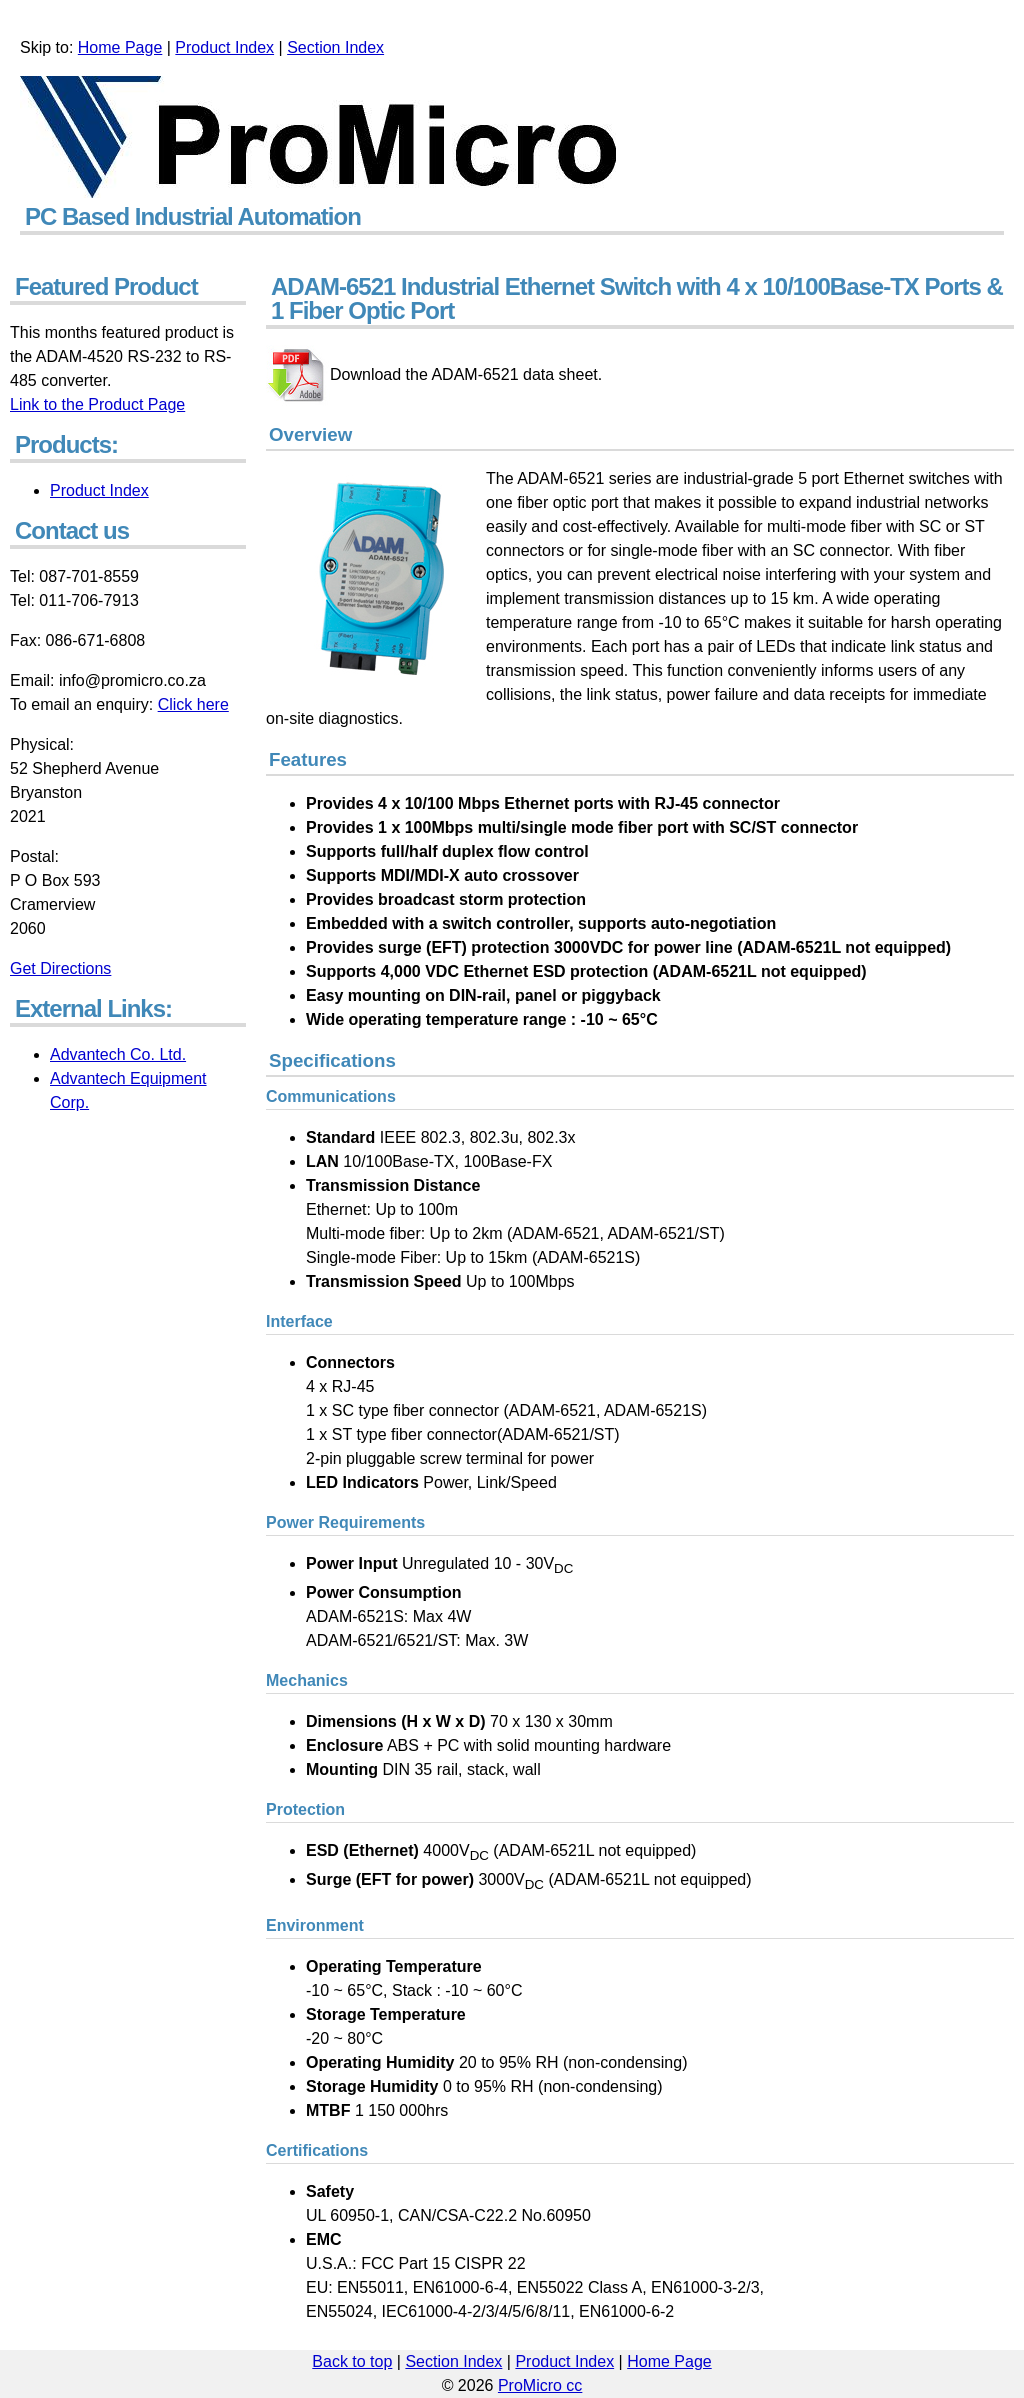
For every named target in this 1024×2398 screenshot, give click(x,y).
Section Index (335, 47)
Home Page (120, 47)
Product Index (224, 47)
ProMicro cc (540, 2385)
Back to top (352, 2361)
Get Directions (60, 968)
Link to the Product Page (97, 404)
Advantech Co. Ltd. (118, 1054)
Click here (193, 704)
